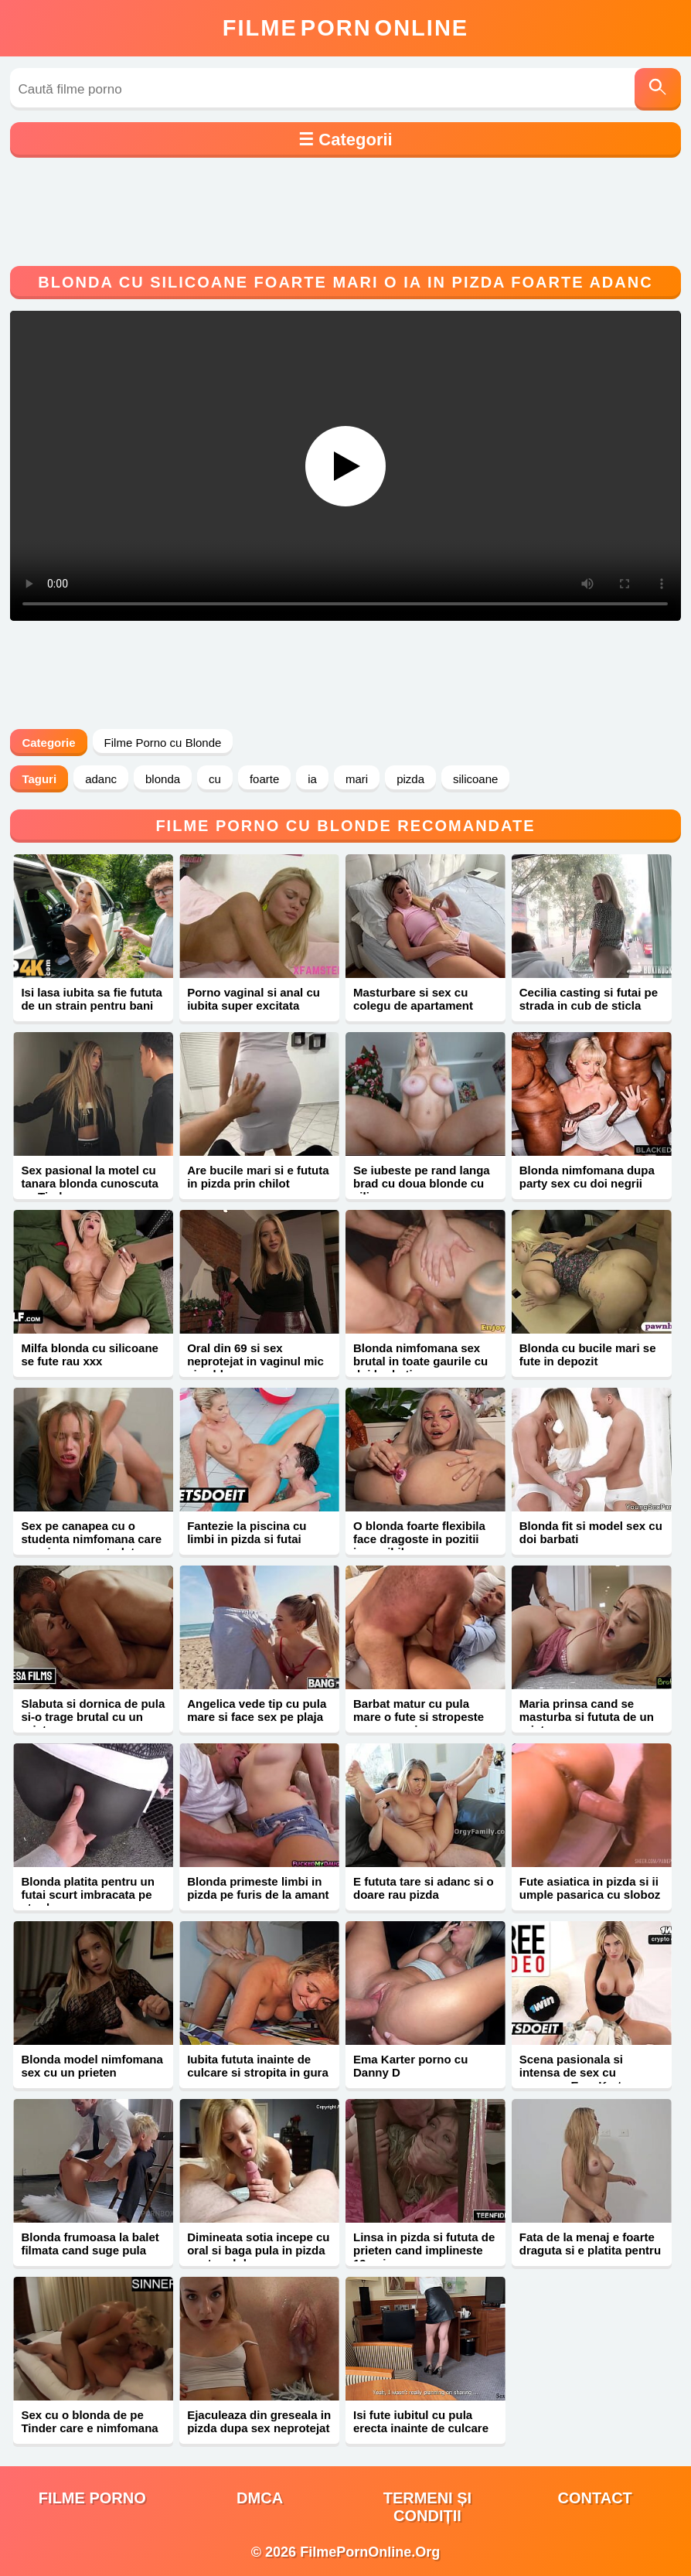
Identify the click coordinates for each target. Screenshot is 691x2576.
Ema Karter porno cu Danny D (410, 2066)
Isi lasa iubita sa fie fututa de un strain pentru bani (91, 999)
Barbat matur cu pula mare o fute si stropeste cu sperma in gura (418, 1716)
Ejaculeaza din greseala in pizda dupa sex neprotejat (259, 2421)
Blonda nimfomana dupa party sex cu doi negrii (587, 1177)
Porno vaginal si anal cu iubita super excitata (253, 999)
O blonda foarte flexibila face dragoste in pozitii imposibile (419, 1539)
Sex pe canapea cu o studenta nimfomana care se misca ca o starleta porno (91, 1545)
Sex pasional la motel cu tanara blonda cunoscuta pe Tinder (89, 1183)
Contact (595, 2497)
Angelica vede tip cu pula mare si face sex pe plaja (256, 1710)
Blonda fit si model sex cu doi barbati (590, 1532)
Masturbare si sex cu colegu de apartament (413, 999)
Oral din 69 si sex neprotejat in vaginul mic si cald (255, 1361)
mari (357, 778)
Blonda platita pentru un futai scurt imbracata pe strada (88, 1894)
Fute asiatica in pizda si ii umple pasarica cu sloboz (590, 1888)
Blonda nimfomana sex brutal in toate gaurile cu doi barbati (420, 1361)
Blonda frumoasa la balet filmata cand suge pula (89, 2243)
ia (312, 778)
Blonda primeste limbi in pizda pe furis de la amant (257, 1888)
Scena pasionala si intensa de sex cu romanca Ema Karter (576, 2072)
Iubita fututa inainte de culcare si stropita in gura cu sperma (257, 2072)
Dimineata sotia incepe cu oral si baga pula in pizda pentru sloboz (258, 2250)
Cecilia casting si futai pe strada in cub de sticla (588, 999)
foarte (264, 778)
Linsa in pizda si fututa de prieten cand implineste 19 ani (424, 2250)
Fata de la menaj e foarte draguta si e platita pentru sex (590, 2250)
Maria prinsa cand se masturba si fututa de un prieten (586, 1716)
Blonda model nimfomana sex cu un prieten (91, 2066)
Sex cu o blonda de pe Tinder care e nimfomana (89, 2421)
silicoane (475, 778)
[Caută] (658, 89)
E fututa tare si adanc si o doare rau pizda (423, 1888)
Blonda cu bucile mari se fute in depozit (587, 1354)
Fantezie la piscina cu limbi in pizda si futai (246, 1532)
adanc (101, 778)
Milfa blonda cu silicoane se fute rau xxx (89, 1354)
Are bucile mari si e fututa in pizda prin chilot (257, 1177)
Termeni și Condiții (427, 2506)
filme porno (92, 2497)
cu (215, 778)
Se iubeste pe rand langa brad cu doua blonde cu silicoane (421, 1183)
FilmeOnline (345, 27)
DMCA (260, 2497)
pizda (410, 778)
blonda (162, 778)
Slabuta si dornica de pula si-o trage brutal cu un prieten (93, 1716)
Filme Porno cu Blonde (163, 742)
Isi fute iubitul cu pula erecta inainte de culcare (420, 2421)
